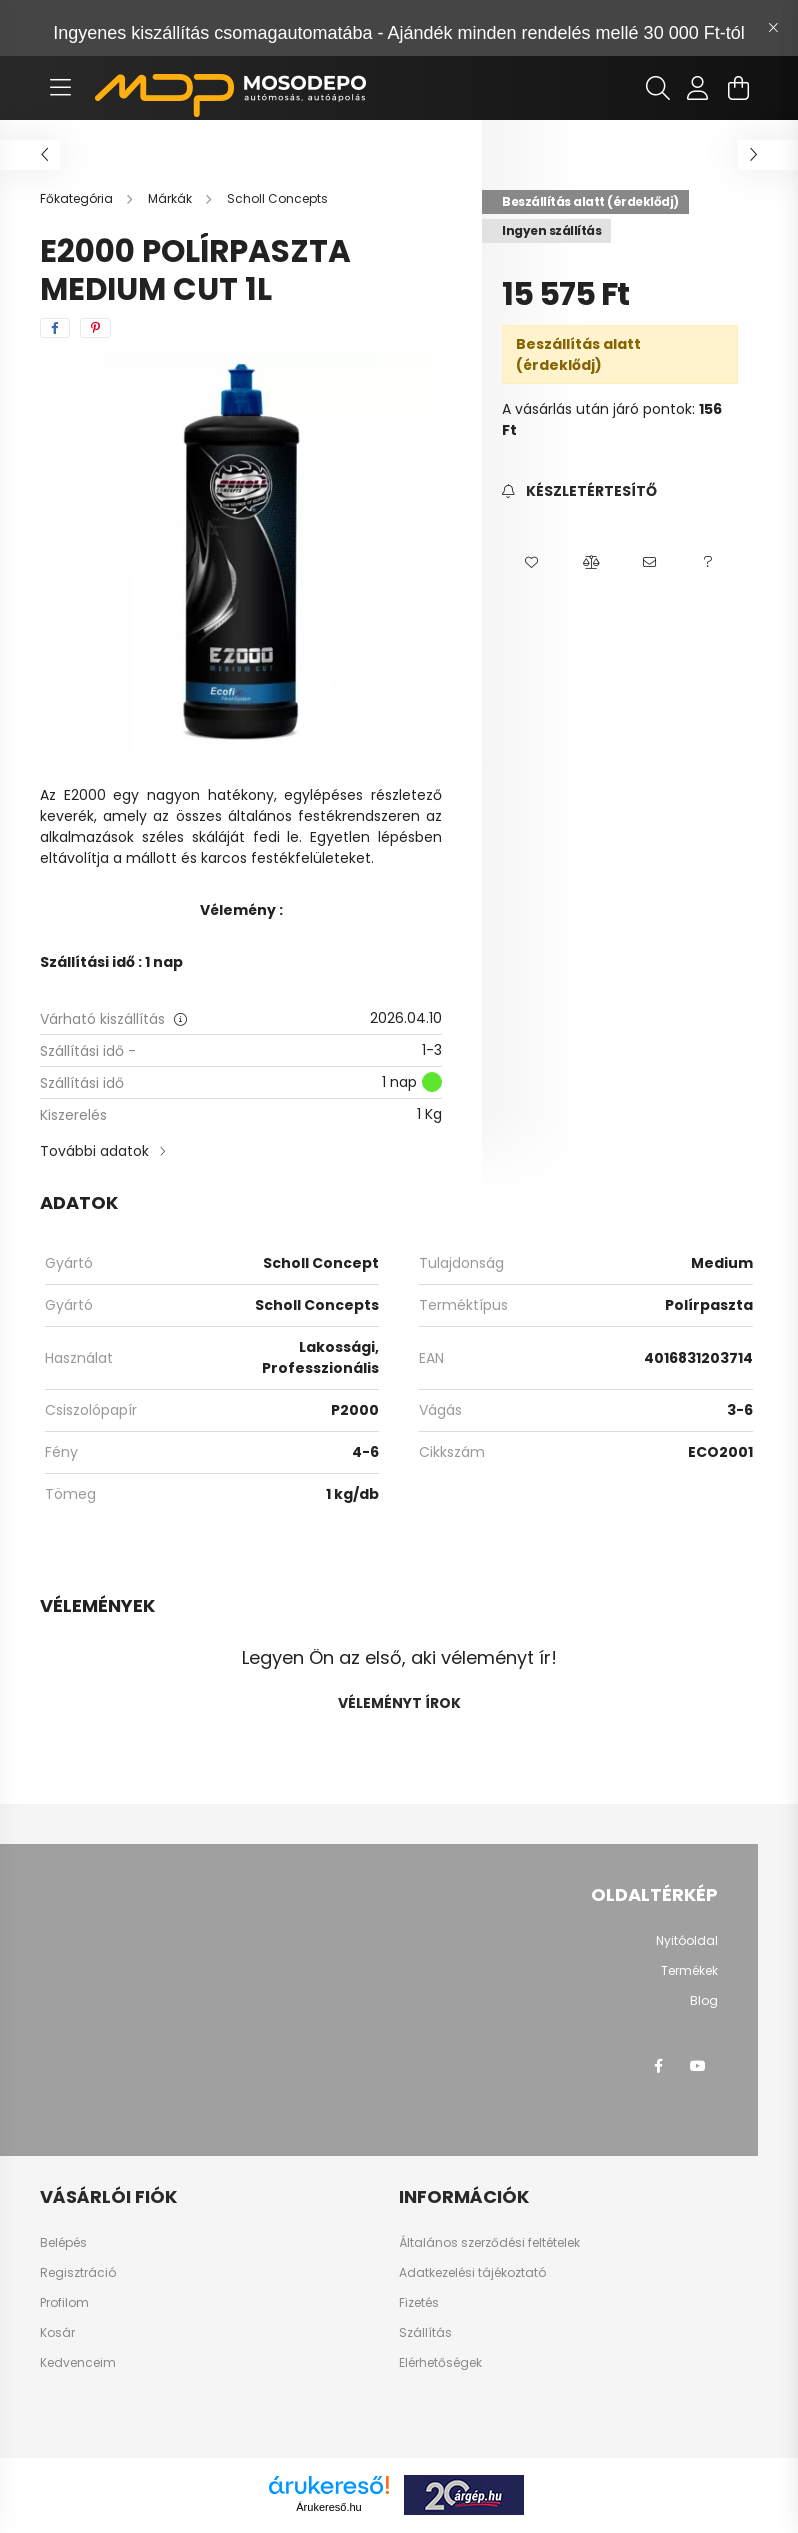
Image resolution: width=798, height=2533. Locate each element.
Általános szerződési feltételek (489, 2243)
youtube (698, 2066)
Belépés (63, 2243)
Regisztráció (78, 2273)
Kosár (57, 2333)
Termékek (689, 1971)
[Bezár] (773, 28)
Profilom (64, 2303)
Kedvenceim (78, 2363)
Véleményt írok (399, 1703)
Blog (704, 2001)
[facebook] (55, 328)
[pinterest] (95, 328)
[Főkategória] (78, 198)
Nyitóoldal (687, 1941)
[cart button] (738, 88)
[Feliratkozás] (579, 491)
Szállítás (425, 2333)
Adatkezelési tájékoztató (472, 2273)
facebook (658, 2066)
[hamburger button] (60, 88)
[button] (531, 562)
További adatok (94, 1151)
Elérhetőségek (440, 2363)
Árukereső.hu (328, 2507)
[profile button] (698, 88)
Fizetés (419, 2303)
